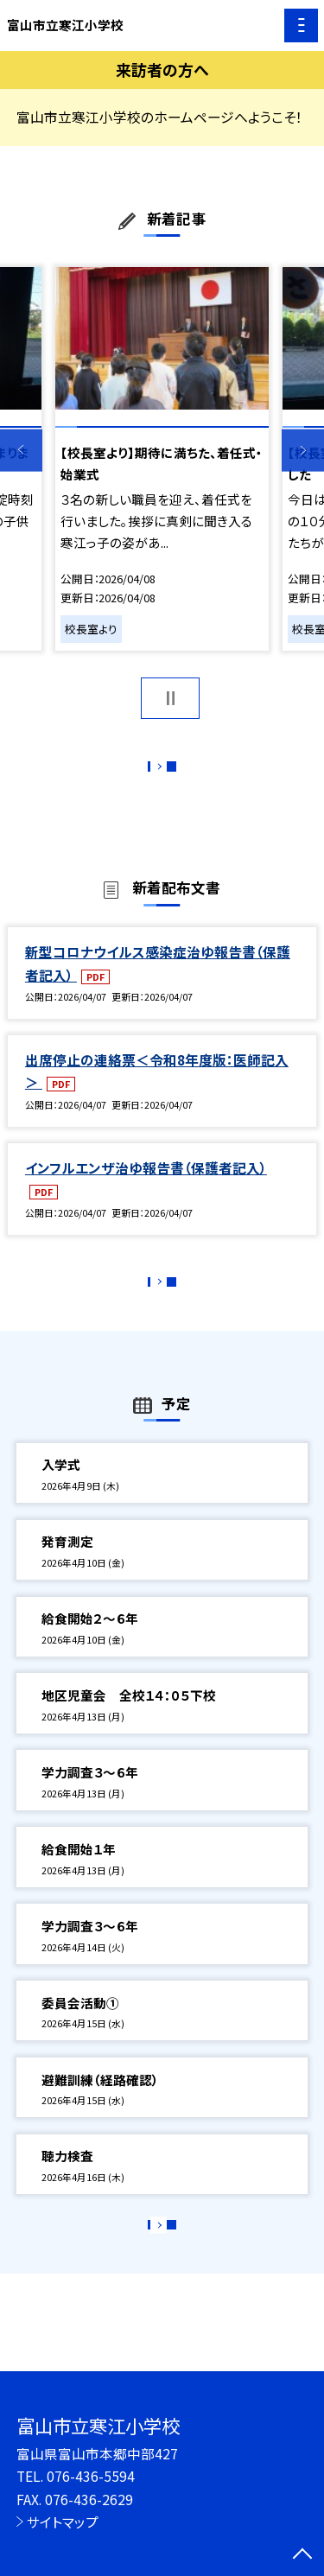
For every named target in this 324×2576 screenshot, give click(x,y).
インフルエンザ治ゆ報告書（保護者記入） (146, 1185)
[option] (162, 458)
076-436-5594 (91, 2475)
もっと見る (153, 771)
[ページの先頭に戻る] (302, 2555)
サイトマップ (62, 2521)
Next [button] (303, 450)
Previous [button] (21, 450)
